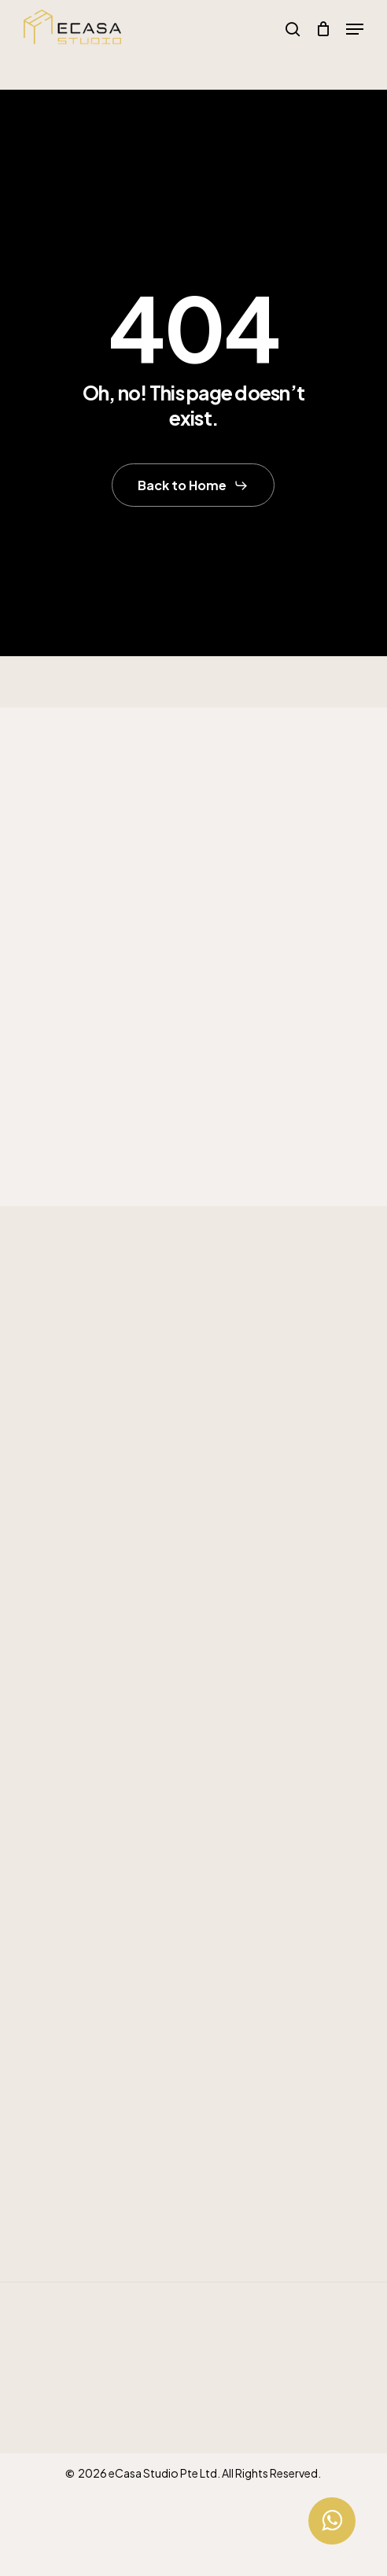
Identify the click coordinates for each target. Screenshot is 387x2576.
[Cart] (323, 29)
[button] (354, 29)
